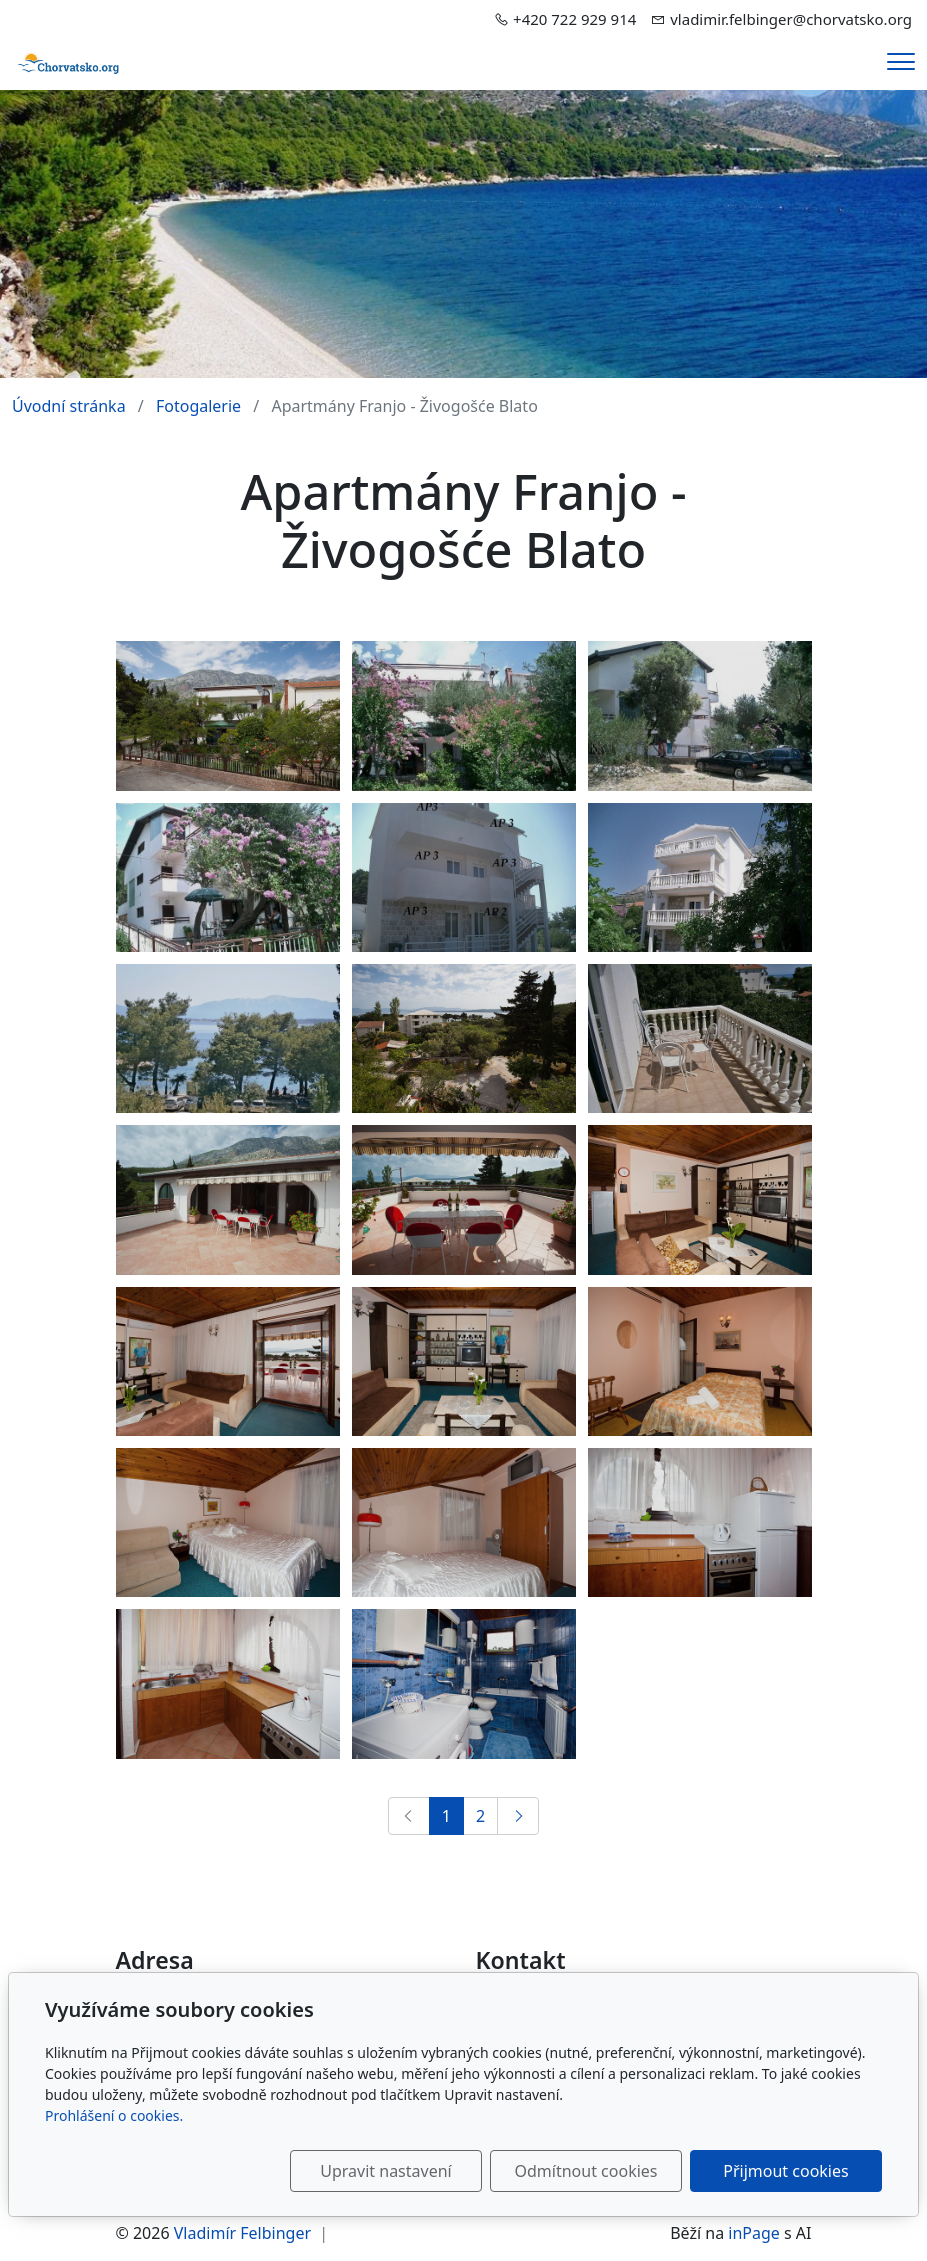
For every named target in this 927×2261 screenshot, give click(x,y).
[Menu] (901, 61)
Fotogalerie (198, 406)
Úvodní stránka (69, 406)
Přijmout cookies (785, 2171)
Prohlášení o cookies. (114, 2115)
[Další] (518, 1816)
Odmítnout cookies (586, 2171)
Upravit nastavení (385, 2171)
